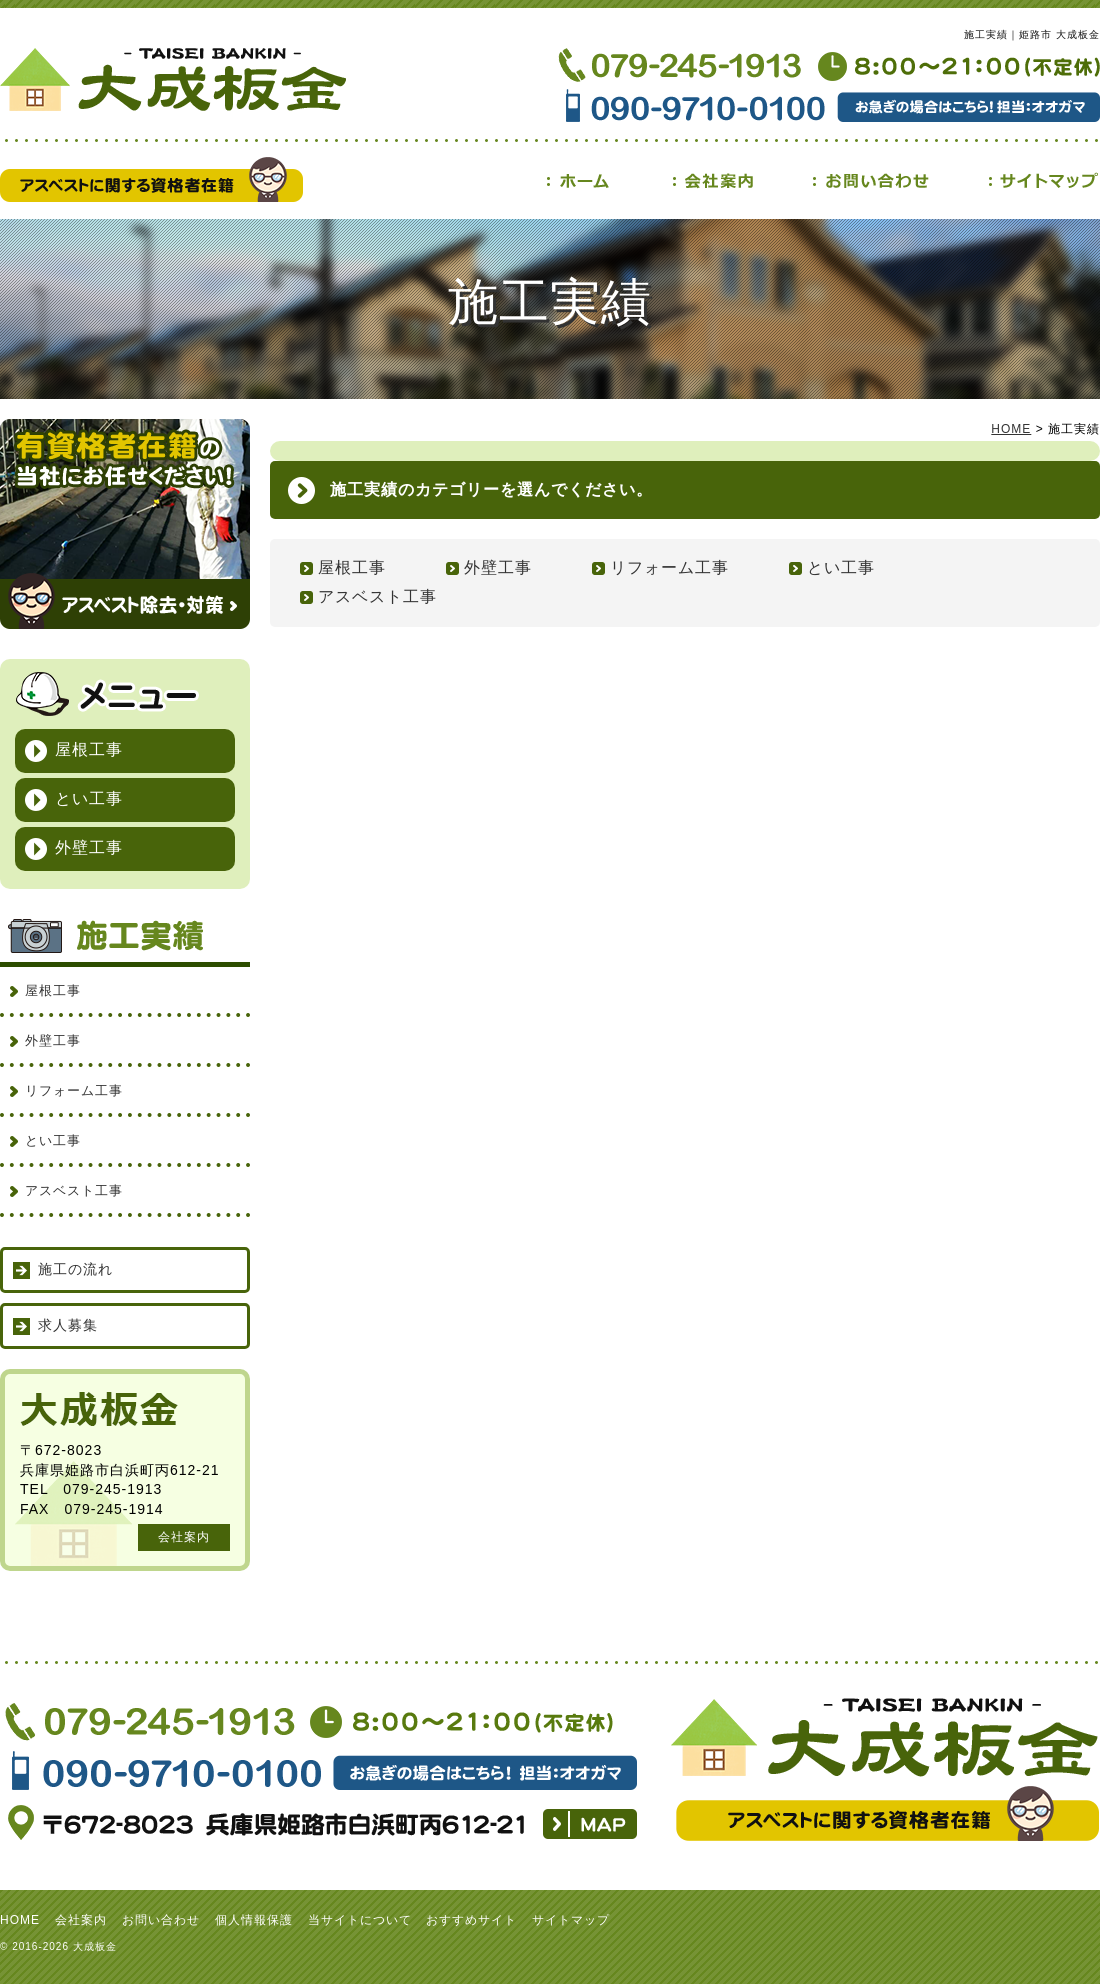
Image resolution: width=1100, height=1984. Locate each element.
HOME (1011, 429)
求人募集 (68, 1325)
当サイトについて (360, 1920)
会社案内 (184, 1537)
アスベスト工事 (377, 596)
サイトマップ (571, 1920)
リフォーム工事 (669, 567)
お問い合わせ (161, 1920)
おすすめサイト (471, 1920)
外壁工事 (498, 567)
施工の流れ (75, 1269)
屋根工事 (352, 567)
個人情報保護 (254, 1920)
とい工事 (841, 567)
